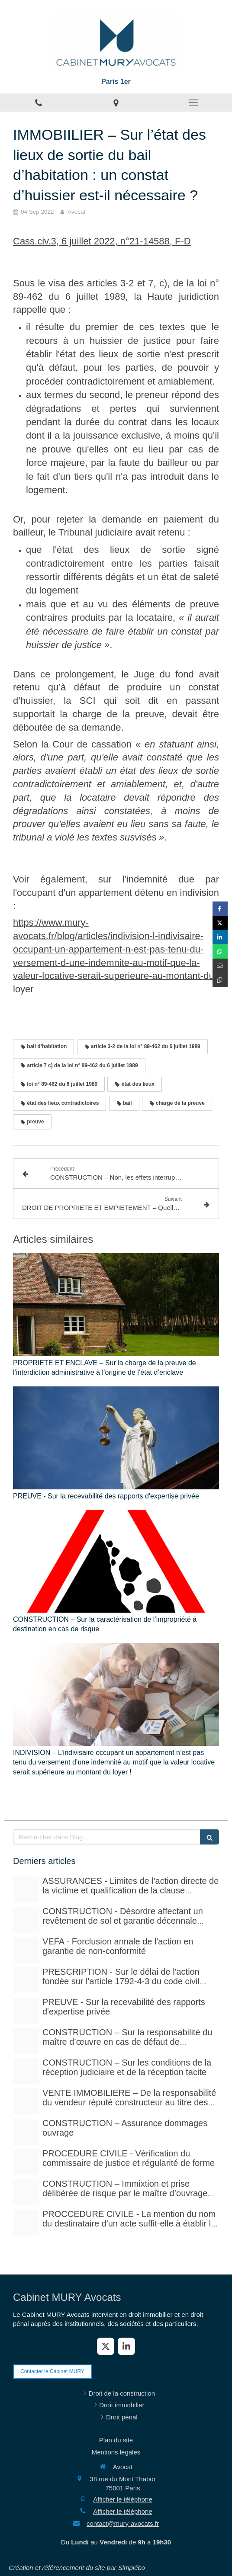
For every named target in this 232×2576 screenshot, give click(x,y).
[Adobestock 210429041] (26, 1889)
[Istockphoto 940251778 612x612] (26, 2041)
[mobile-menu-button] (193, 102)
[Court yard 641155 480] (26, 1920)
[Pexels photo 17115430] (26, 2101)
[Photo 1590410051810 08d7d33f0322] (26, 2223)
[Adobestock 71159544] (26, 2132)
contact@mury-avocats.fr (123, 2523)
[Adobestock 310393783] (26, 2162)
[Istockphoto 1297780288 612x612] (26, 2071)
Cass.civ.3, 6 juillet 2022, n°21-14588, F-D (102, 241)
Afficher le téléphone (122, 2499)
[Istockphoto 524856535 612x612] (26, 1950)
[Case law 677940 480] (26, 2011)
